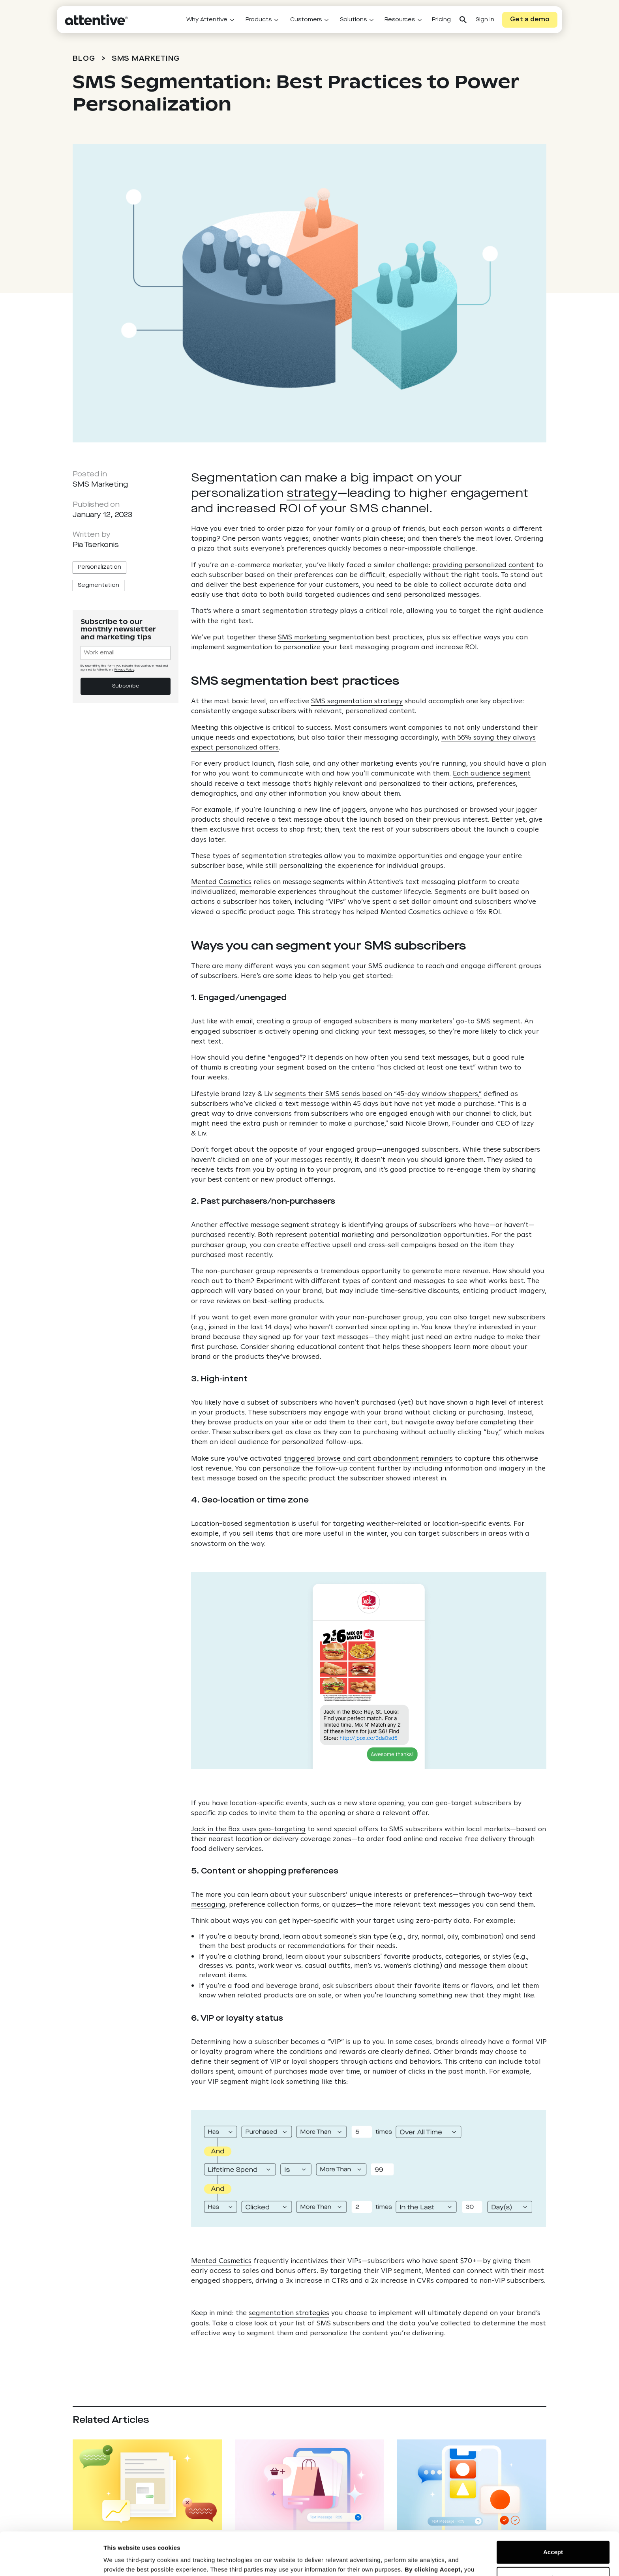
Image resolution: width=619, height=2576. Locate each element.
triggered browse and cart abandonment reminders (368, 1458)
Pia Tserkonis (96, 545)
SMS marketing (303, 636)
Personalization (99, 567)
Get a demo (530, 20)
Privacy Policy (326, 2538)
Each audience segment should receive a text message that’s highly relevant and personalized (361, 778)
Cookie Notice (383, 2538)
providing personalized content (483, 564)
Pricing (441, 19)
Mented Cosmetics (221, 881)
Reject (553, 2537)
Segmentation (98, 585)
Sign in (485, 19)
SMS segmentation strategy (357, 701)
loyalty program (226, 2051)
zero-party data (443, 1920)
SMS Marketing (146, 58)
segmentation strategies (289, 2312)
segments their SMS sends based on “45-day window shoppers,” (378, 1093)
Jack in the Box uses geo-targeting (248, 1828)
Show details (121, 2560)
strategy (312, 494)
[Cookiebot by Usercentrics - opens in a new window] (51, 2561)
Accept (553, 2512)
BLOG (84, 58)
